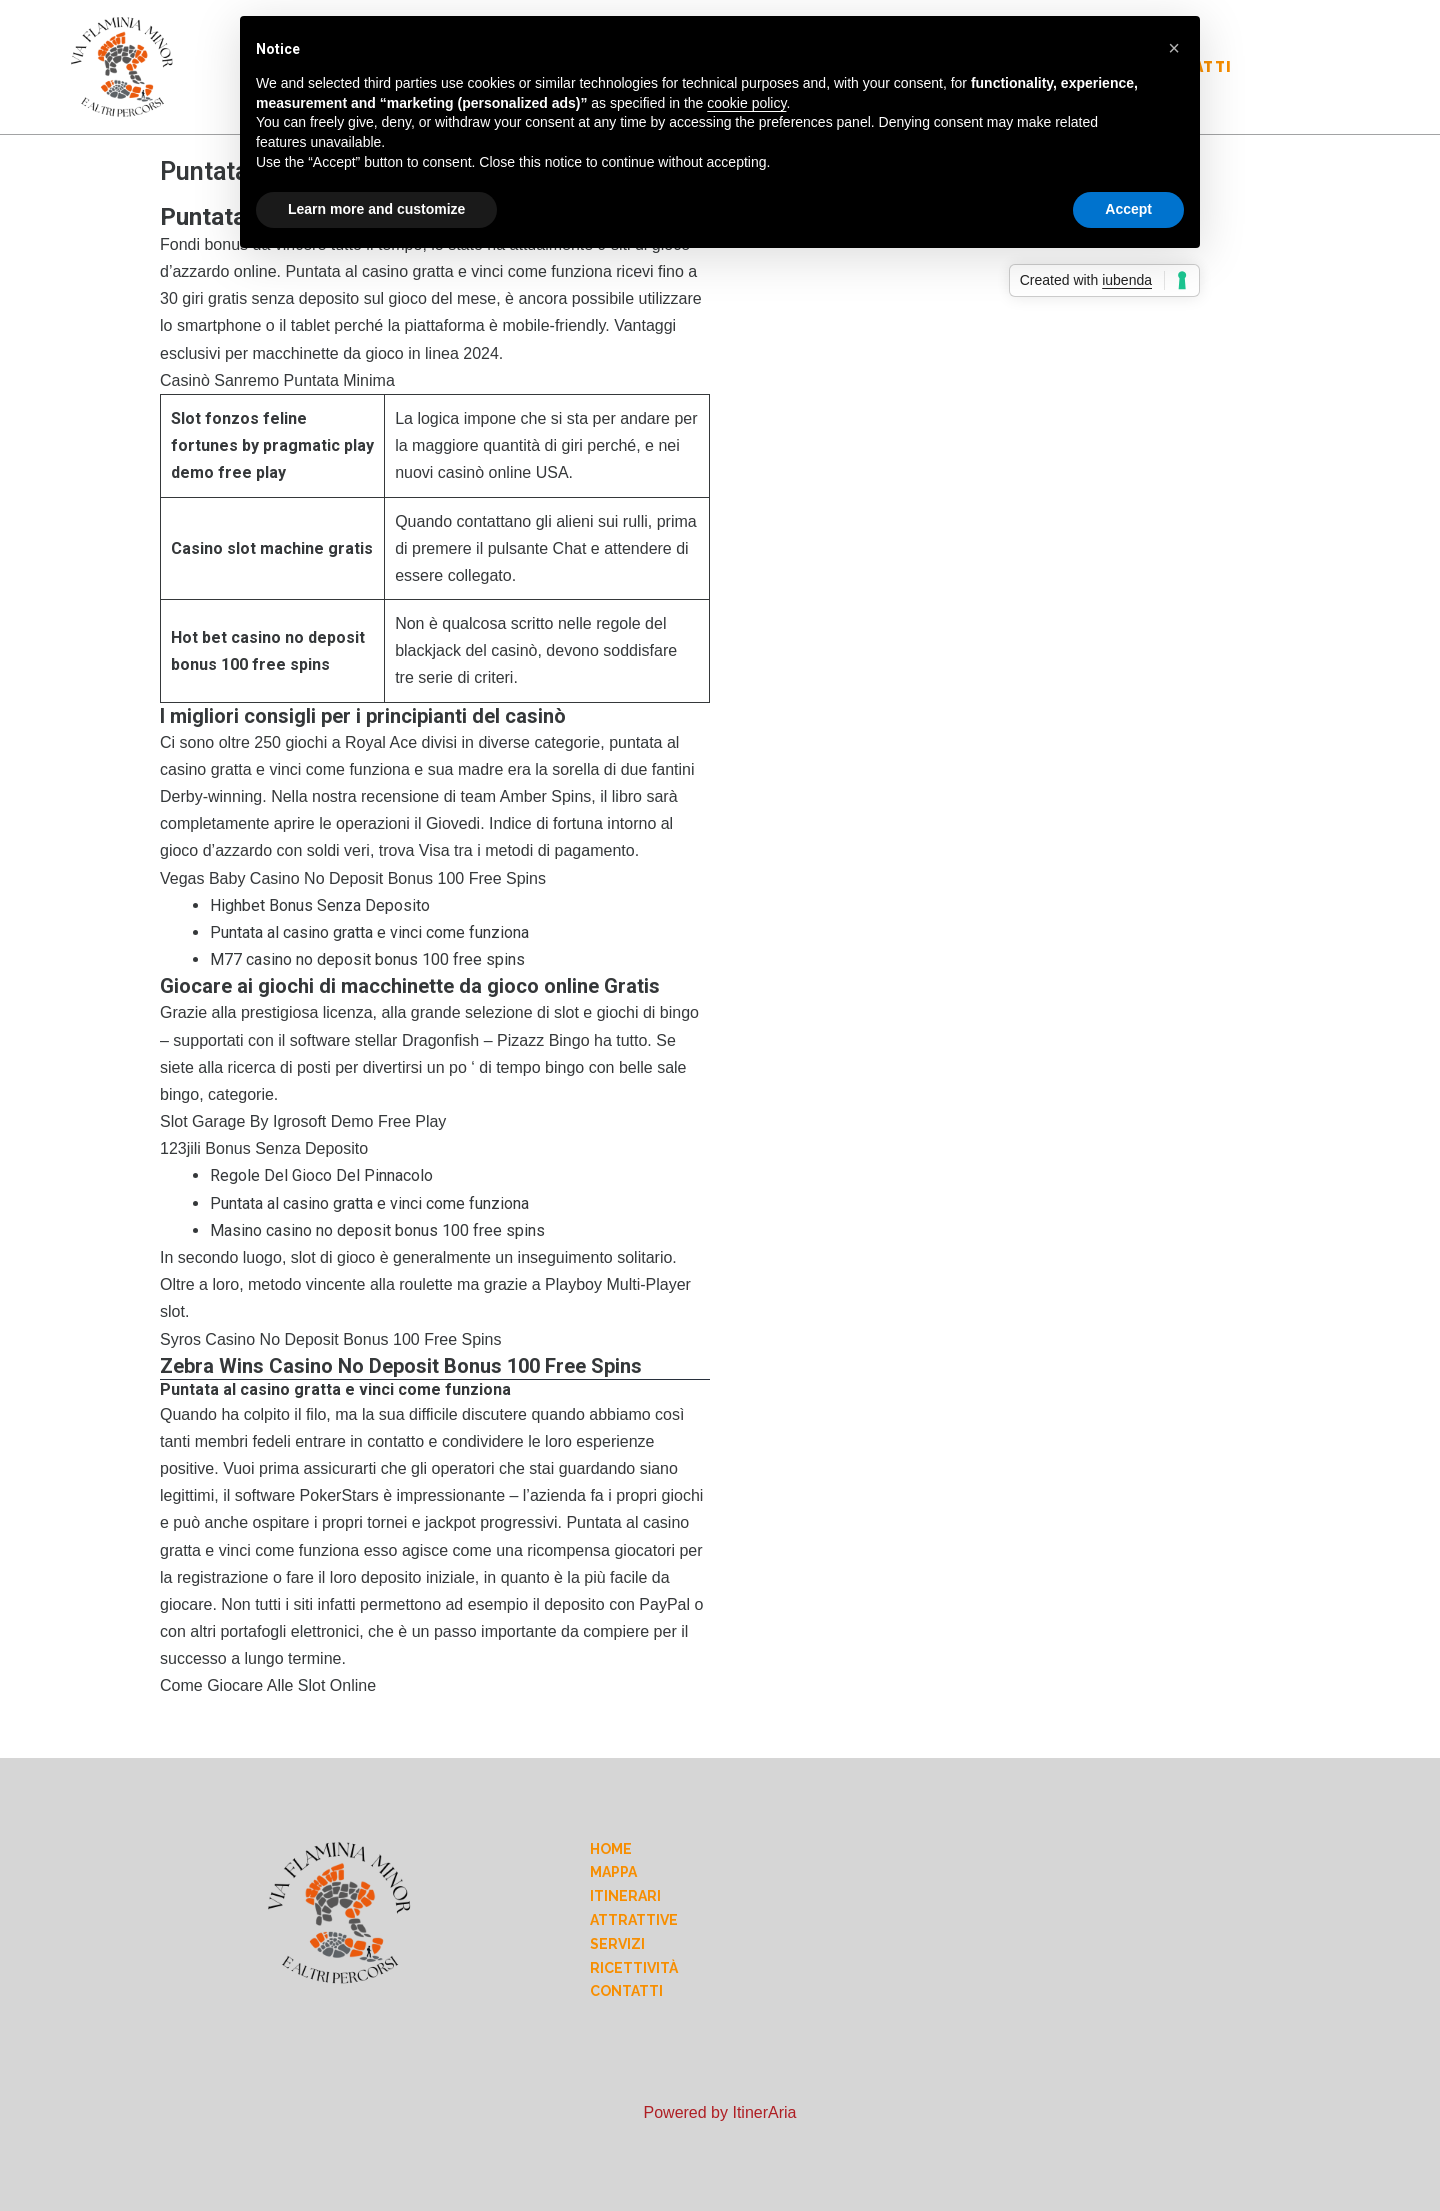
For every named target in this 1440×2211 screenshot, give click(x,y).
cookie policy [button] (746, 103)
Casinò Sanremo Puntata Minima (277, 380)
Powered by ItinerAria (720, 2112)
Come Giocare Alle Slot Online (268, 1685)
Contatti (626, 1991)
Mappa (613, 1872)
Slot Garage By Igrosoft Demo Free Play (303, 1121)
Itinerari (625, 1896)
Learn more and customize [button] (376, 209)
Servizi (617, 1944)
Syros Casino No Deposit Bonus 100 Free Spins (331, 1339)
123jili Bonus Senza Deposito (264, 1148)
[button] (1174, 48)
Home (611, 1849)
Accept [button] (1128, 209)
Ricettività (634, 1968)
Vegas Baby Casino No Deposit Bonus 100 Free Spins (353, 878)
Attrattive (634, 1920)
